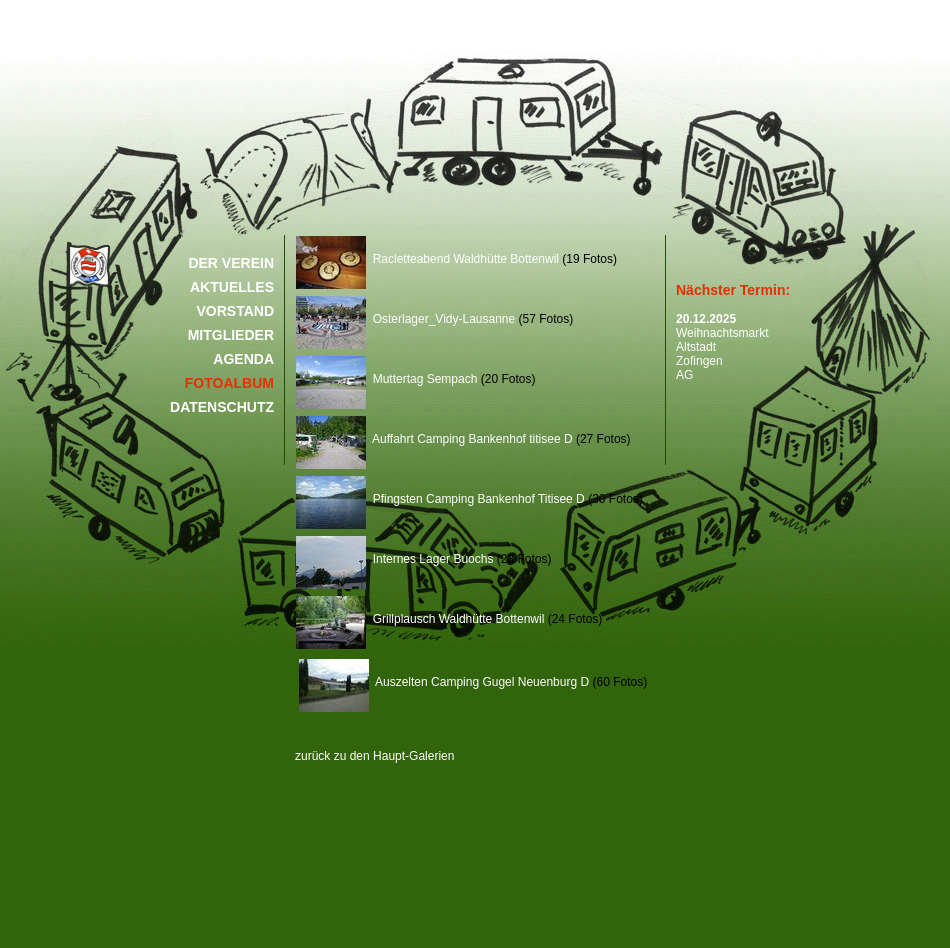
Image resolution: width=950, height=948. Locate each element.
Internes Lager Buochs (394, 559)
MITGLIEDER (231, 335)
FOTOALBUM (229, 383)
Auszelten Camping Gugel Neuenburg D (444, 682)
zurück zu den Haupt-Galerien (374, 756)
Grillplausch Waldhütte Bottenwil (420, 619)
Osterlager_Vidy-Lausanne (405, 319)
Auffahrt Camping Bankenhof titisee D (434, 439)
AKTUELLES (232, 287)
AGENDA (243, 359)
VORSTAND (235, 311)
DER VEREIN (231, 263)
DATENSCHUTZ (222, 407)
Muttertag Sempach (386, 379)
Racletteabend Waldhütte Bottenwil (427, 259)
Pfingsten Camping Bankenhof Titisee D (440, 499)
